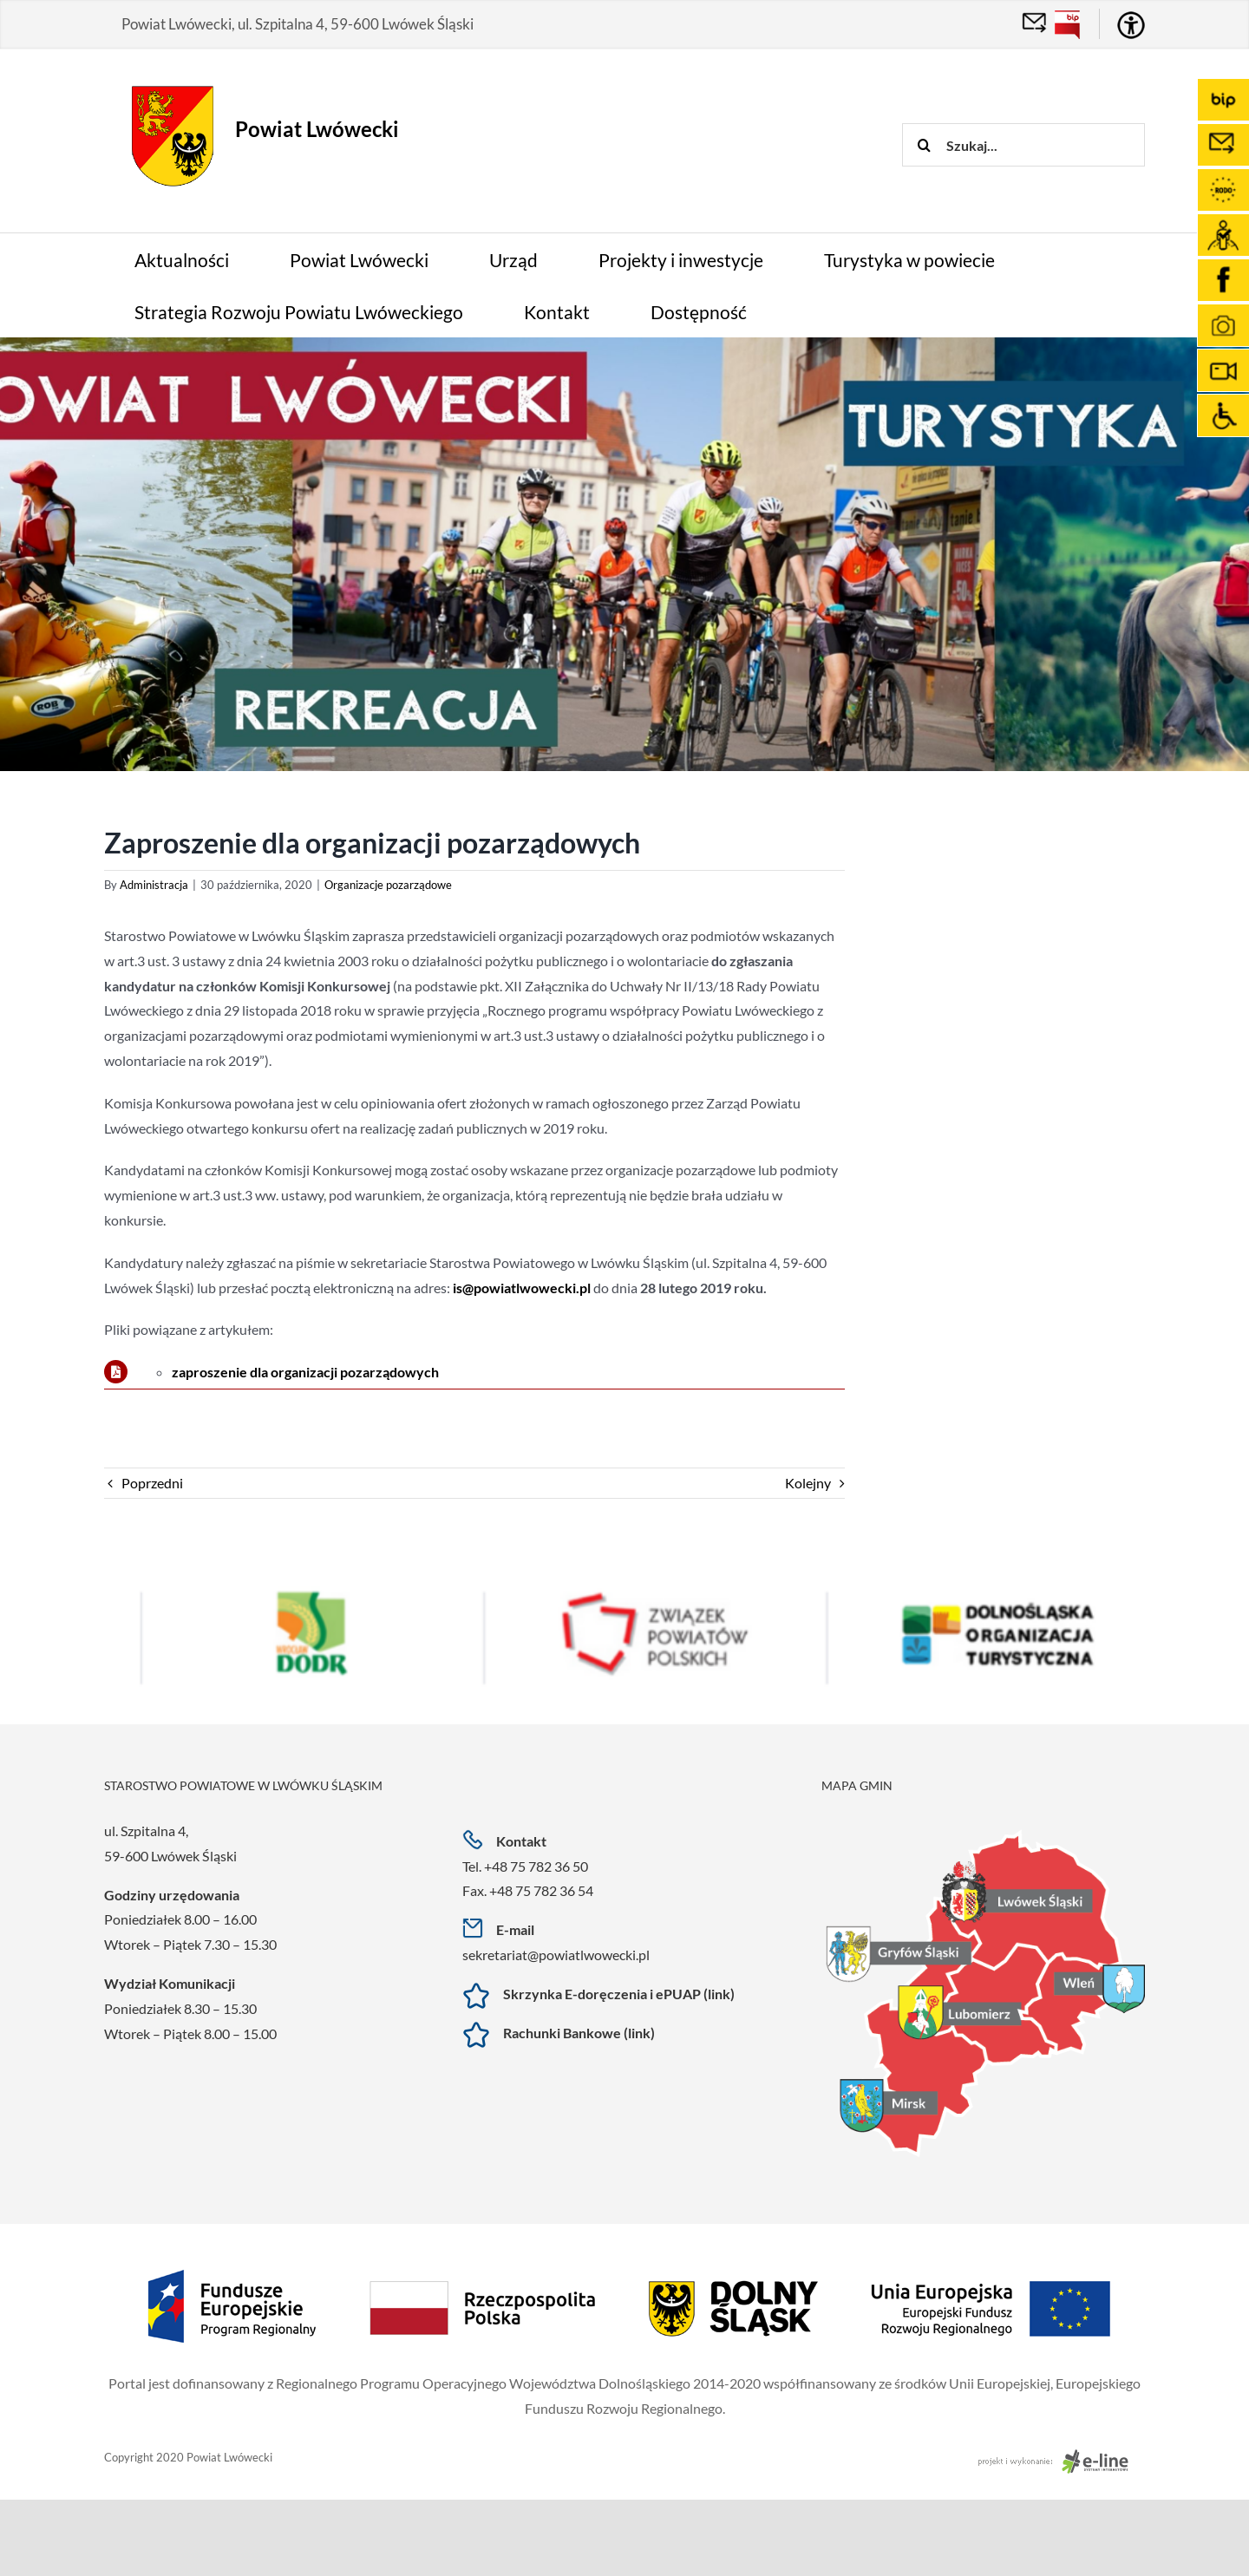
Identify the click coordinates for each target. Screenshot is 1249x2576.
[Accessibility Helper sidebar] (1131, 25)
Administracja (154, 885)
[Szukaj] (923, 145)
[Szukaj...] (1023, 145)
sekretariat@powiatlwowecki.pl (556, 1954)
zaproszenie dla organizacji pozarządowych (305, 1371)
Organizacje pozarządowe (388, 885)
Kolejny (808, 1482)
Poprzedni (152, 1482)
